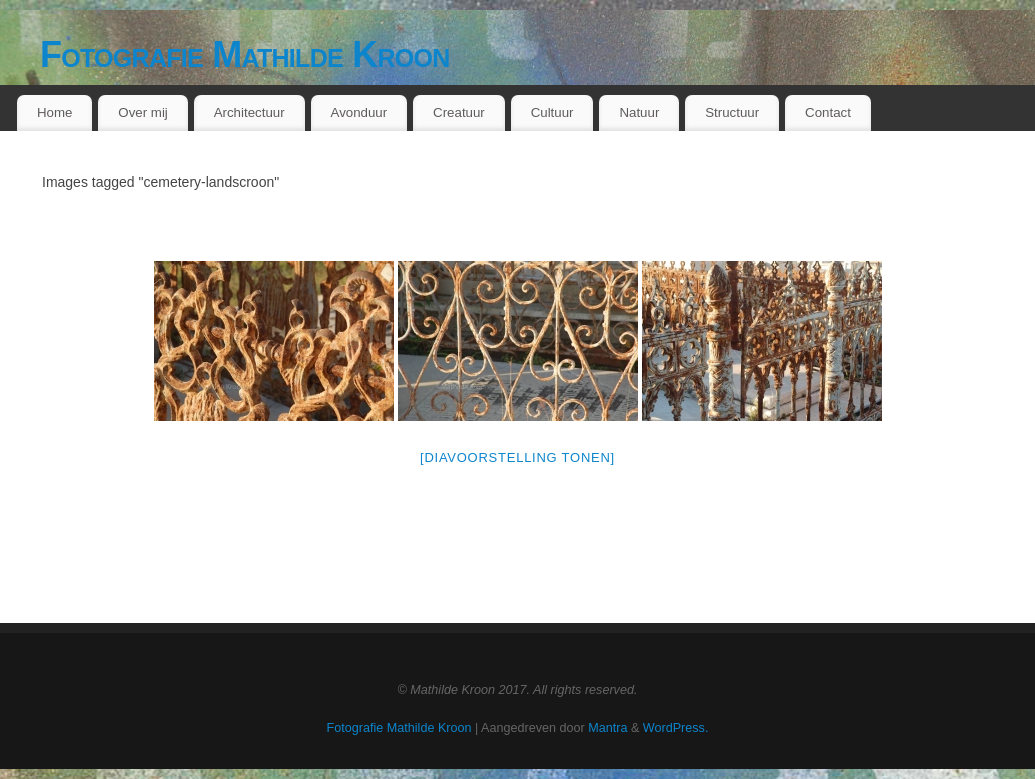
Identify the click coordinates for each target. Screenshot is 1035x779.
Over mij (143, 112)
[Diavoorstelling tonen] (517, 457)
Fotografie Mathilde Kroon (245, 54)
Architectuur (249, 112)
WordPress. (676, 728)
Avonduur (359, 112)
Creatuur (459, 112)
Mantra (607, 728)
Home (54, 112)
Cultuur (552, 112)
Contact (828, 112)
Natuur (639, 112)
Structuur (732, 112)
